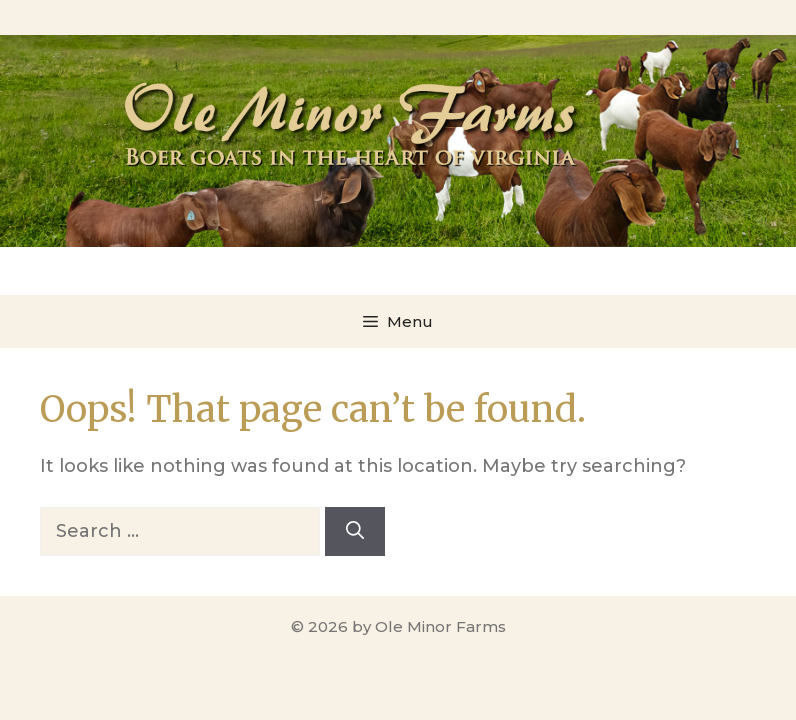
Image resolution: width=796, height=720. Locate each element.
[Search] (355, 531)
